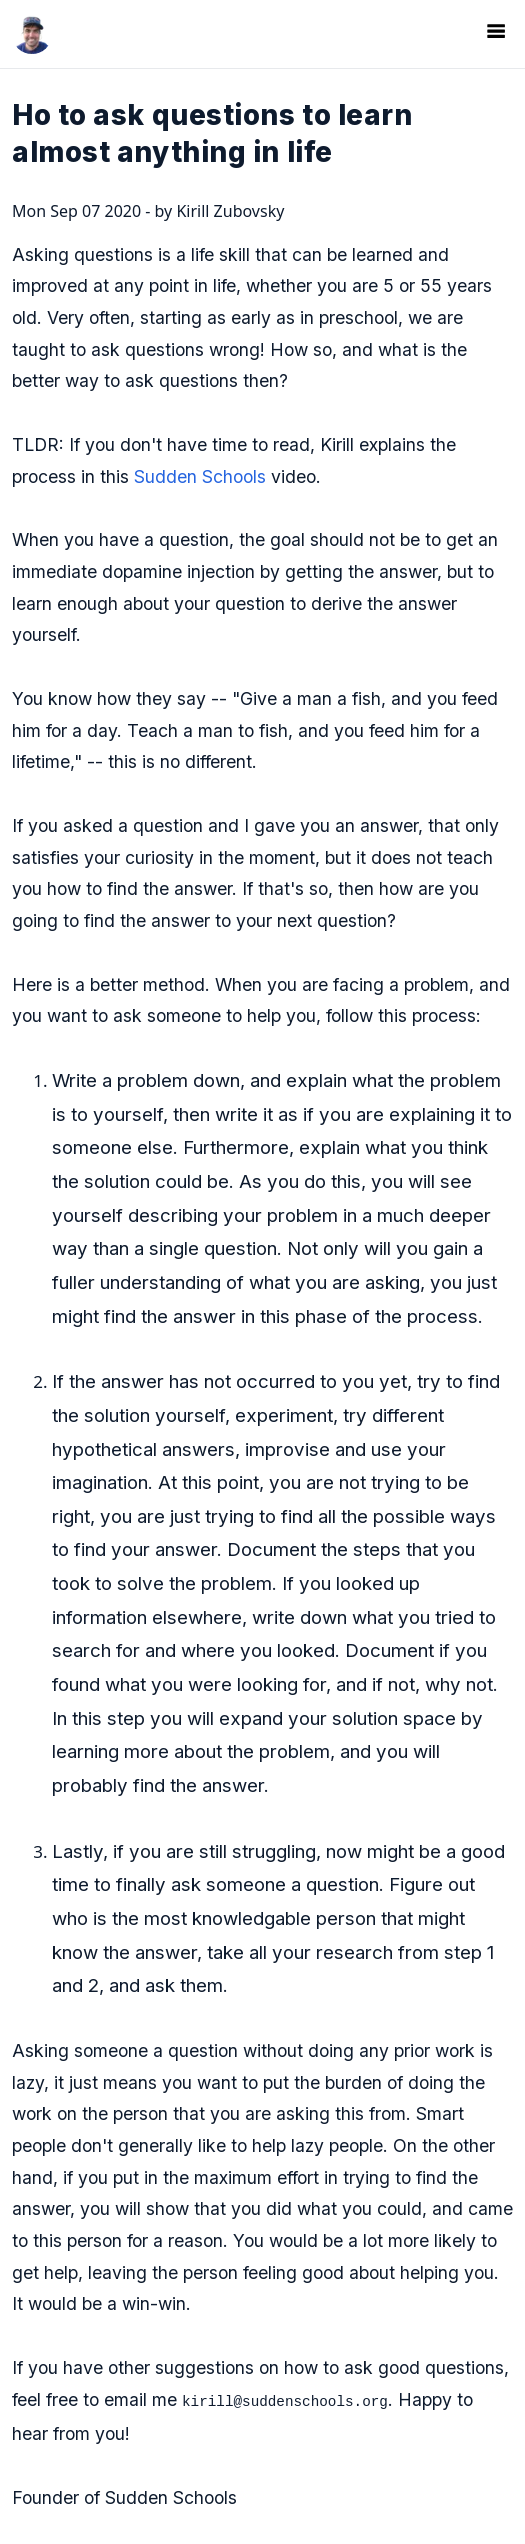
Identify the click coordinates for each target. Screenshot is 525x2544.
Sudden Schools (200, 476)
